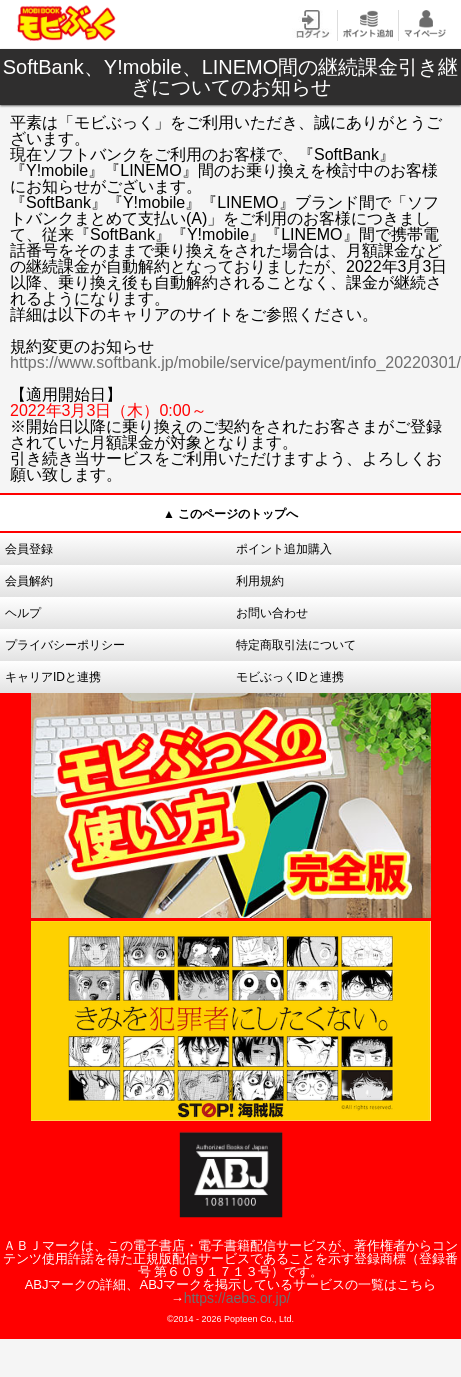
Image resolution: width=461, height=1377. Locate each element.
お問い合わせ (272, 613)
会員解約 (29, 581)
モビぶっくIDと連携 (290, 677)
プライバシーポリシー (65, 645)
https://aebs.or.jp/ (237, 1298)
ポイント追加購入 (284, 549)
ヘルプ (23, 613)
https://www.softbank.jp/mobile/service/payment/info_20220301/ (235, 362)
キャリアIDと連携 (53, 677)
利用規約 (260, 581)
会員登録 (29, 549)
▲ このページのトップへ (230, 514)
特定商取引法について (296, 645)
